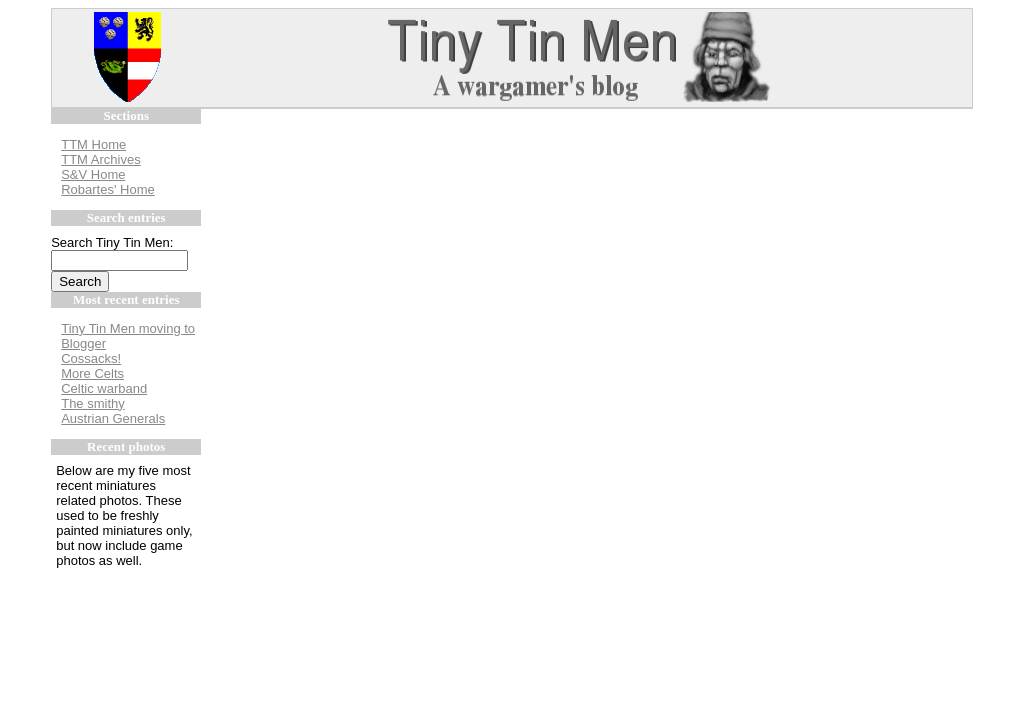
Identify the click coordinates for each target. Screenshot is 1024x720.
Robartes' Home (108, 189)
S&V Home (93, 174)
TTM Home (93, 144)
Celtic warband (104, 388)
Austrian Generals (113, 418)
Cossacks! (91, 358)
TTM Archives (100, 159)
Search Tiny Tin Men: (112, 242)
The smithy (93, 403)
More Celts (92, 373)
